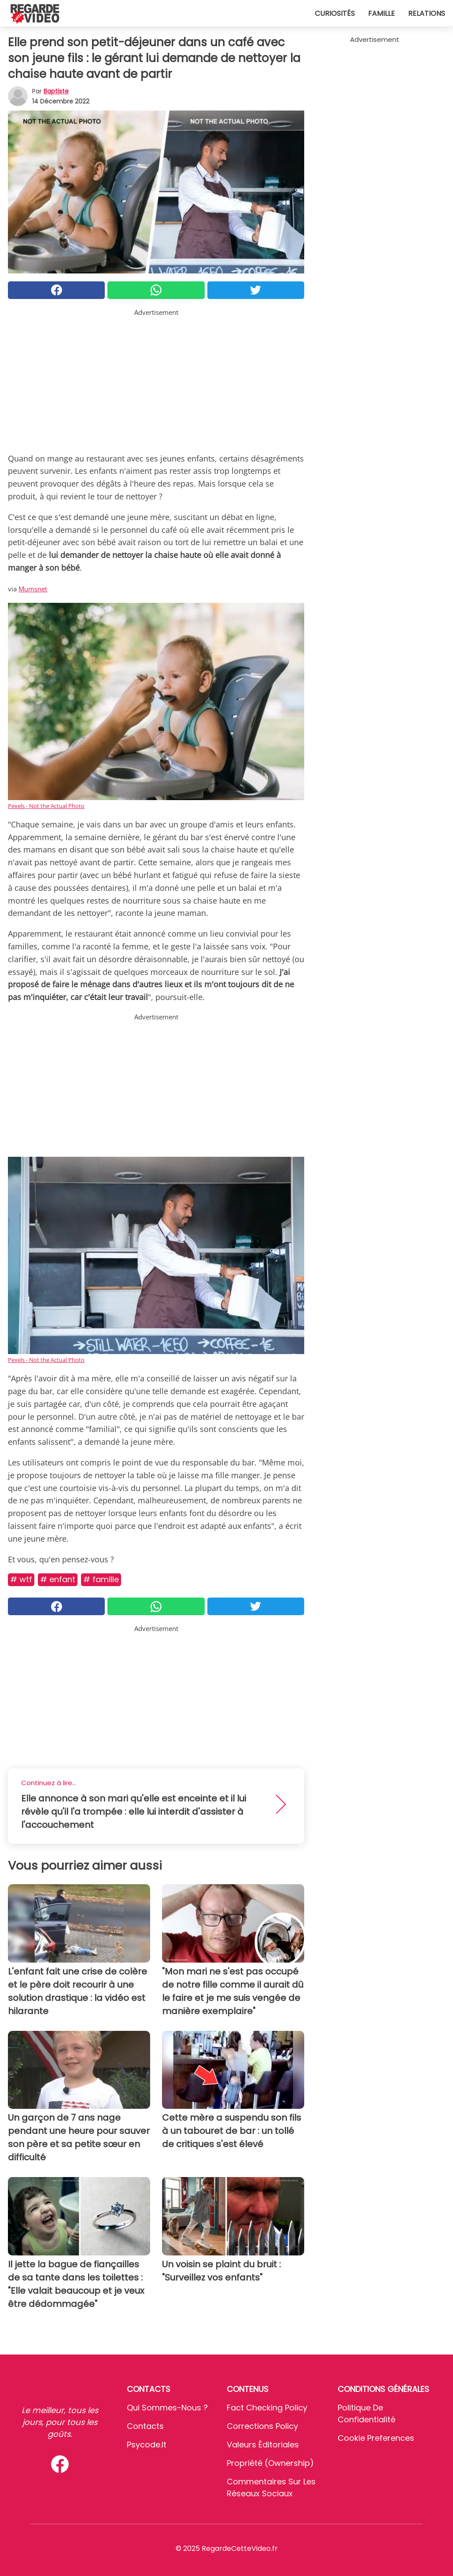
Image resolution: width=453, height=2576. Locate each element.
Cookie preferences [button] (376, 2437)
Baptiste (56, 91)
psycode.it (146, 2444)
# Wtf (21, 1579)
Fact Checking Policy (267, 2407)
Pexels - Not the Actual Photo (46, 806)
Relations (426, 13)
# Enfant (57, 1579)
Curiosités (335, 13)
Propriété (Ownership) (270, 2463)
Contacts (145, 2426)
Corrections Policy (262, 2426)
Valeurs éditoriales (263, 2444)
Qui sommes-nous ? (167, 2407)
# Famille (101, 1579)
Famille (381, 13)
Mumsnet (32, 588)
